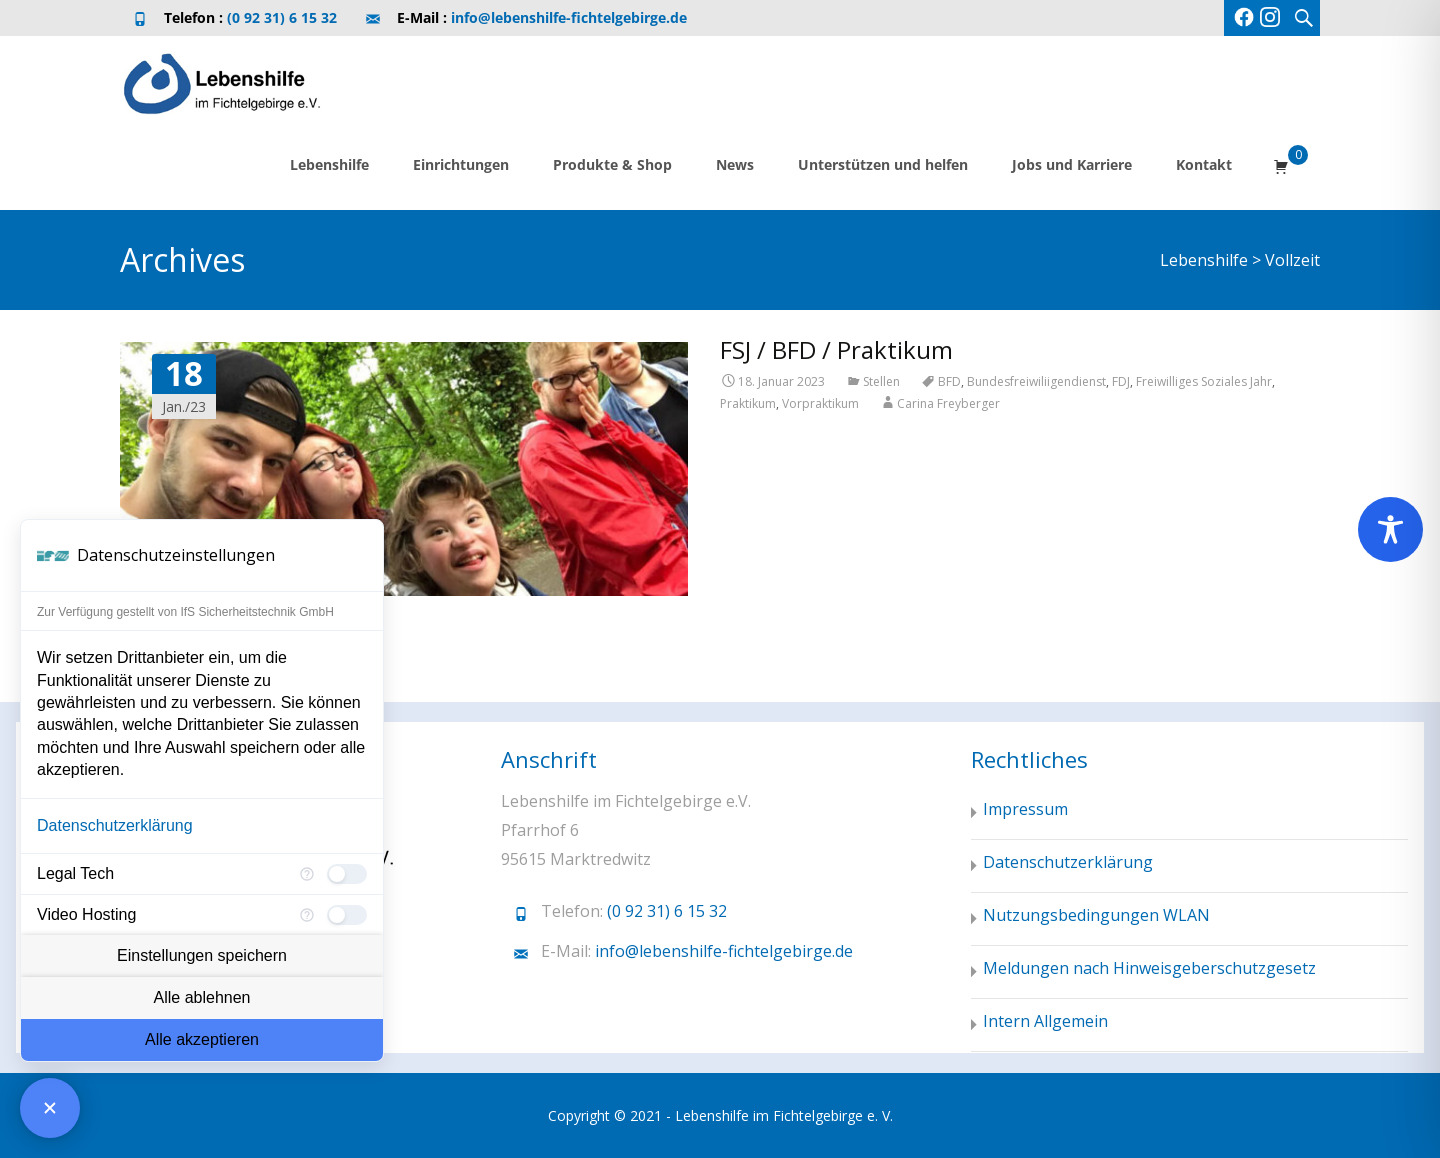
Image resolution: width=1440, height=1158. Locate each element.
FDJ (1121, 381)
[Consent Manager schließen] (50, 1108)
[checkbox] (347, 874)
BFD (949, 381)
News (735, 164)
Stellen (881, 381)
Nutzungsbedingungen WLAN (1096, 915)
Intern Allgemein (1045, 1021)
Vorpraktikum (820, 403)
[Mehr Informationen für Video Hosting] (307, 915)
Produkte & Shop (612, 164)
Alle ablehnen (202, 997)
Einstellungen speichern (202, 955)
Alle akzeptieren (202, 1039)
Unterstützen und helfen (883, 164)
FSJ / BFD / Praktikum (836, 349)
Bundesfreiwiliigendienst (1036, 381)
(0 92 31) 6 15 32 (282, 17)
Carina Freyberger (948, 403)
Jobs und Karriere (1072, 164)
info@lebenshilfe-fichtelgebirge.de (569, 17)
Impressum (1025, 809)
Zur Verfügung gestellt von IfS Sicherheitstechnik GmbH (185, 612)
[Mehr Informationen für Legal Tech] (307, 874)
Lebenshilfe (329, 164)
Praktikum (748, 403)
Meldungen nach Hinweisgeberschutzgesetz (1149, 968)
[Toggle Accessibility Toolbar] (1390, 529)
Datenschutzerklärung (115, 825)
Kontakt (1204, 164)
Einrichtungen (461, 164)
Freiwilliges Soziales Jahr (1204, 381)
